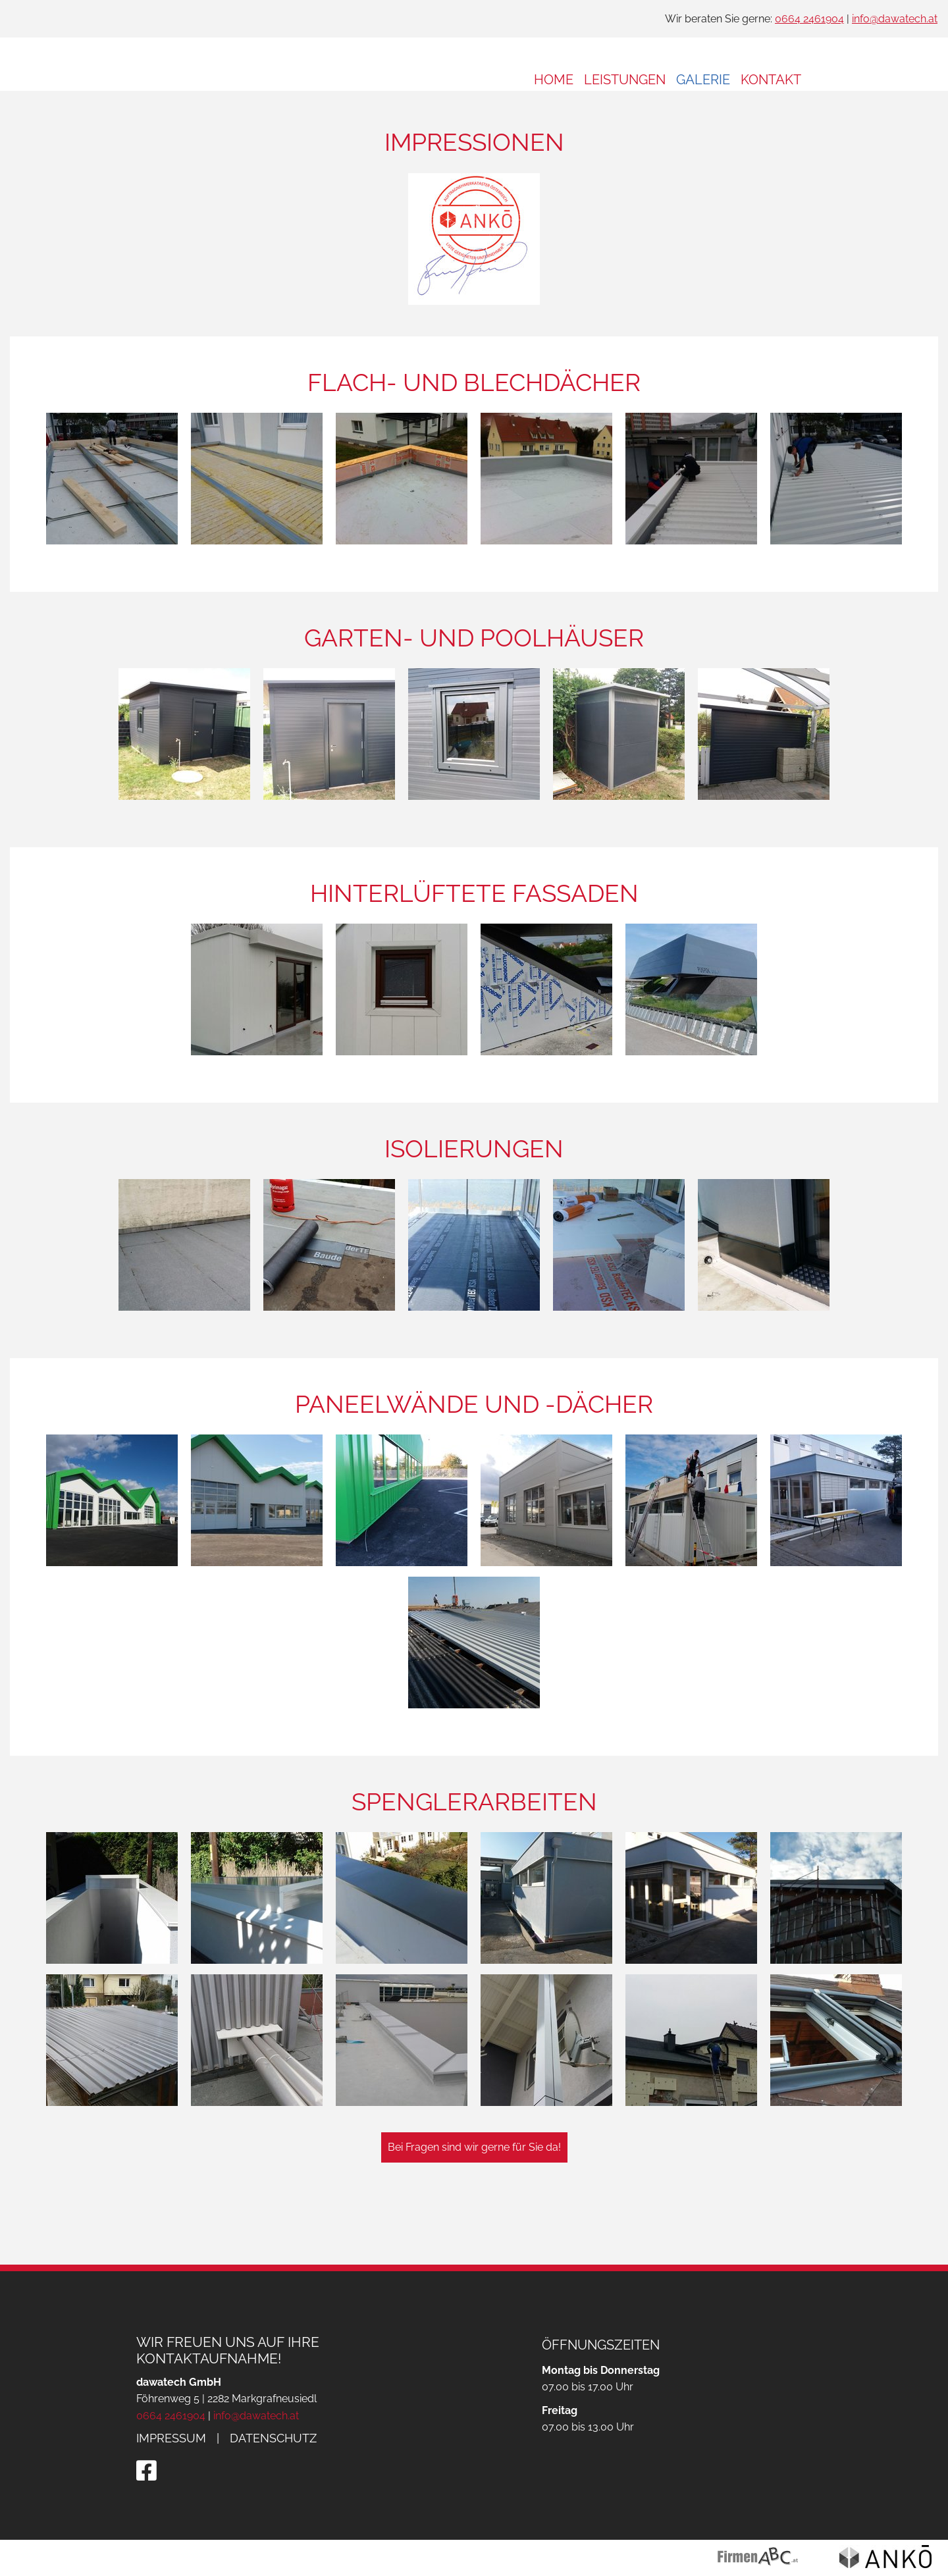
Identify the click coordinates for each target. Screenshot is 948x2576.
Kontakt (771, 80)
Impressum (171, 2438)
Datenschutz (273, 2438)
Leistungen (625, 80)
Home (553, 80)
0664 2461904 (809, 19)
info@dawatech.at (894, 19)
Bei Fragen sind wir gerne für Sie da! (474, 2186)
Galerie (703, 80)
